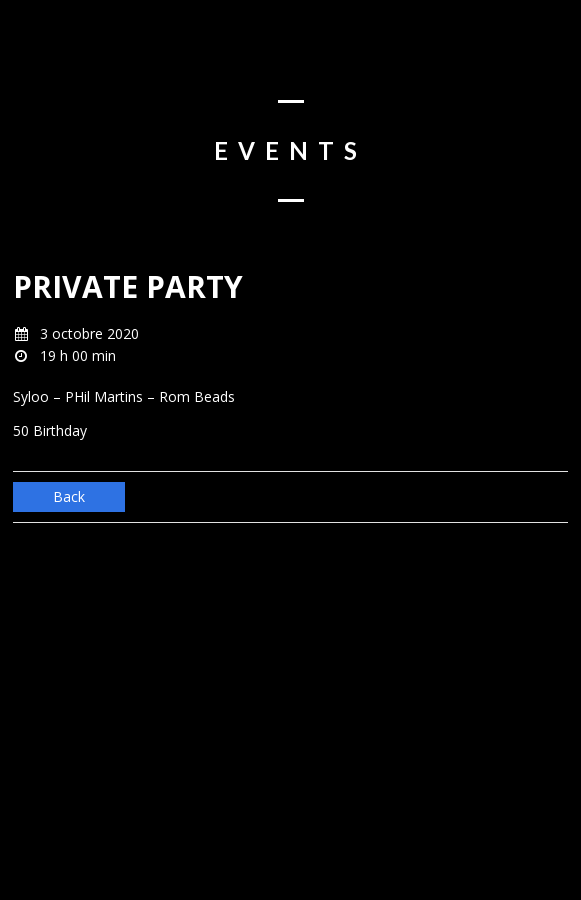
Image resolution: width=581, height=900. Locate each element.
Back (69, 496)
